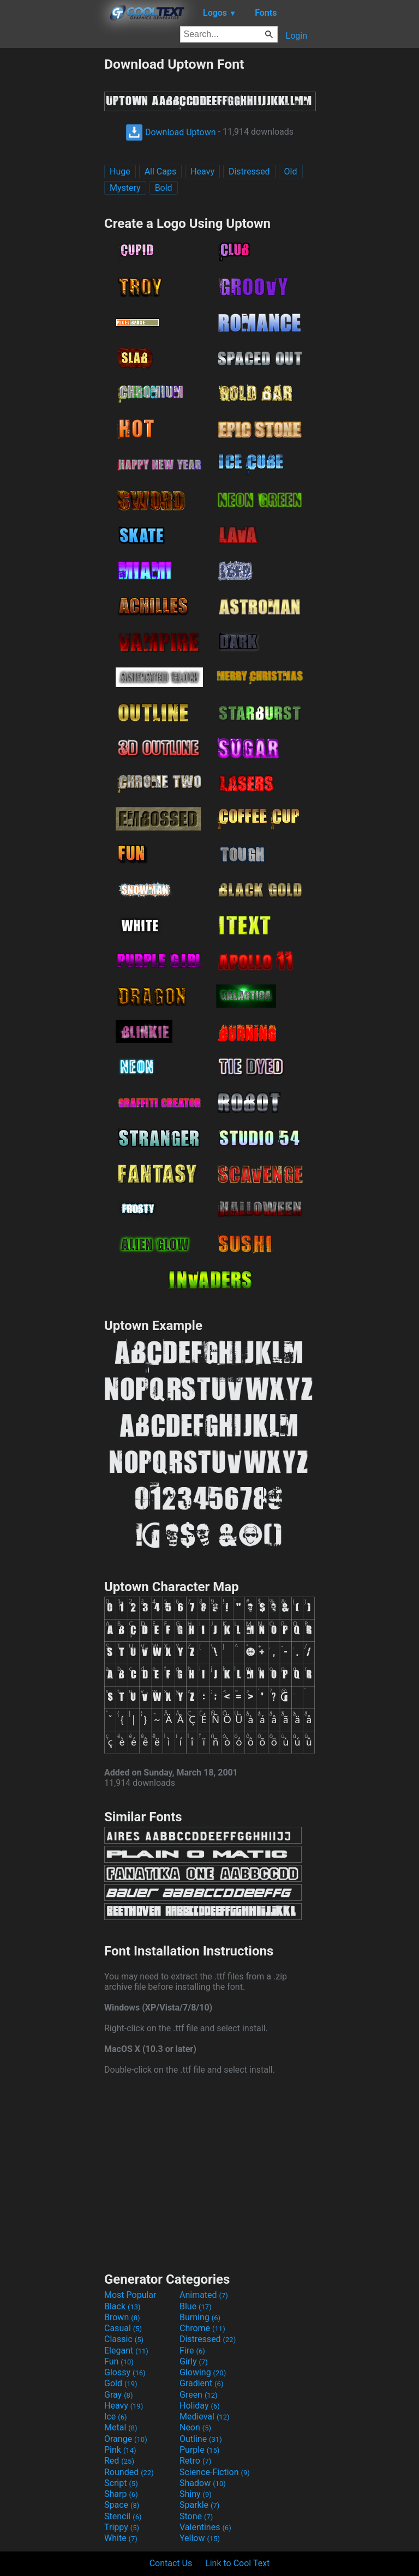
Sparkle (199, 2505)
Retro (195, 2460)
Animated (203, 2295)
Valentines (205, 2527)
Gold (120, 2383)
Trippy (121, 2527)
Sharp (121, 2494)
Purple (199, 2450)
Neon (195, 2427)
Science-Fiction (214, 2472)
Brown (122, 2317)
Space (121, 2505)
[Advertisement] (51, 219)
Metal (120, 2427)
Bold (163, 188)
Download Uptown (170, 132)
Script (121, 2483)
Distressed (249, 171)
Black (122, 2306)
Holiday (199, 2405)
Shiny (195, 2494)
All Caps (161, 171)
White (120, 2538)
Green (198, 2395)
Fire (192, 2350)
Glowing (202, 2372)
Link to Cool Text (237, 2563)
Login (296, 36)
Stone (196, 2516)
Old (290, 171)
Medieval (204, 2416)
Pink (120, 2450)
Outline (200, 2439)
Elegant (126, 2350)
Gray (118, 2395)
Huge (120, 171)
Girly (193, 2361)
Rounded (129, 2472)
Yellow (199, 2538)
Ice (115, 2416)
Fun (119, 2361)
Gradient (201, 2383)
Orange (125, 2439)
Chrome (202, 2328)
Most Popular (130, 2295)
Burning (199, 2317)
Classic (123, 2339)
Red (119, 2460)
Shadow (202, 2483)
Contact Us (171, 2563)
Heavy (202, 171)
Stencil (122, 2516)
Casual (123, 2328)
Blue (195, 2306)
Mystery (125, 188)
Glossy (125, 2372)
